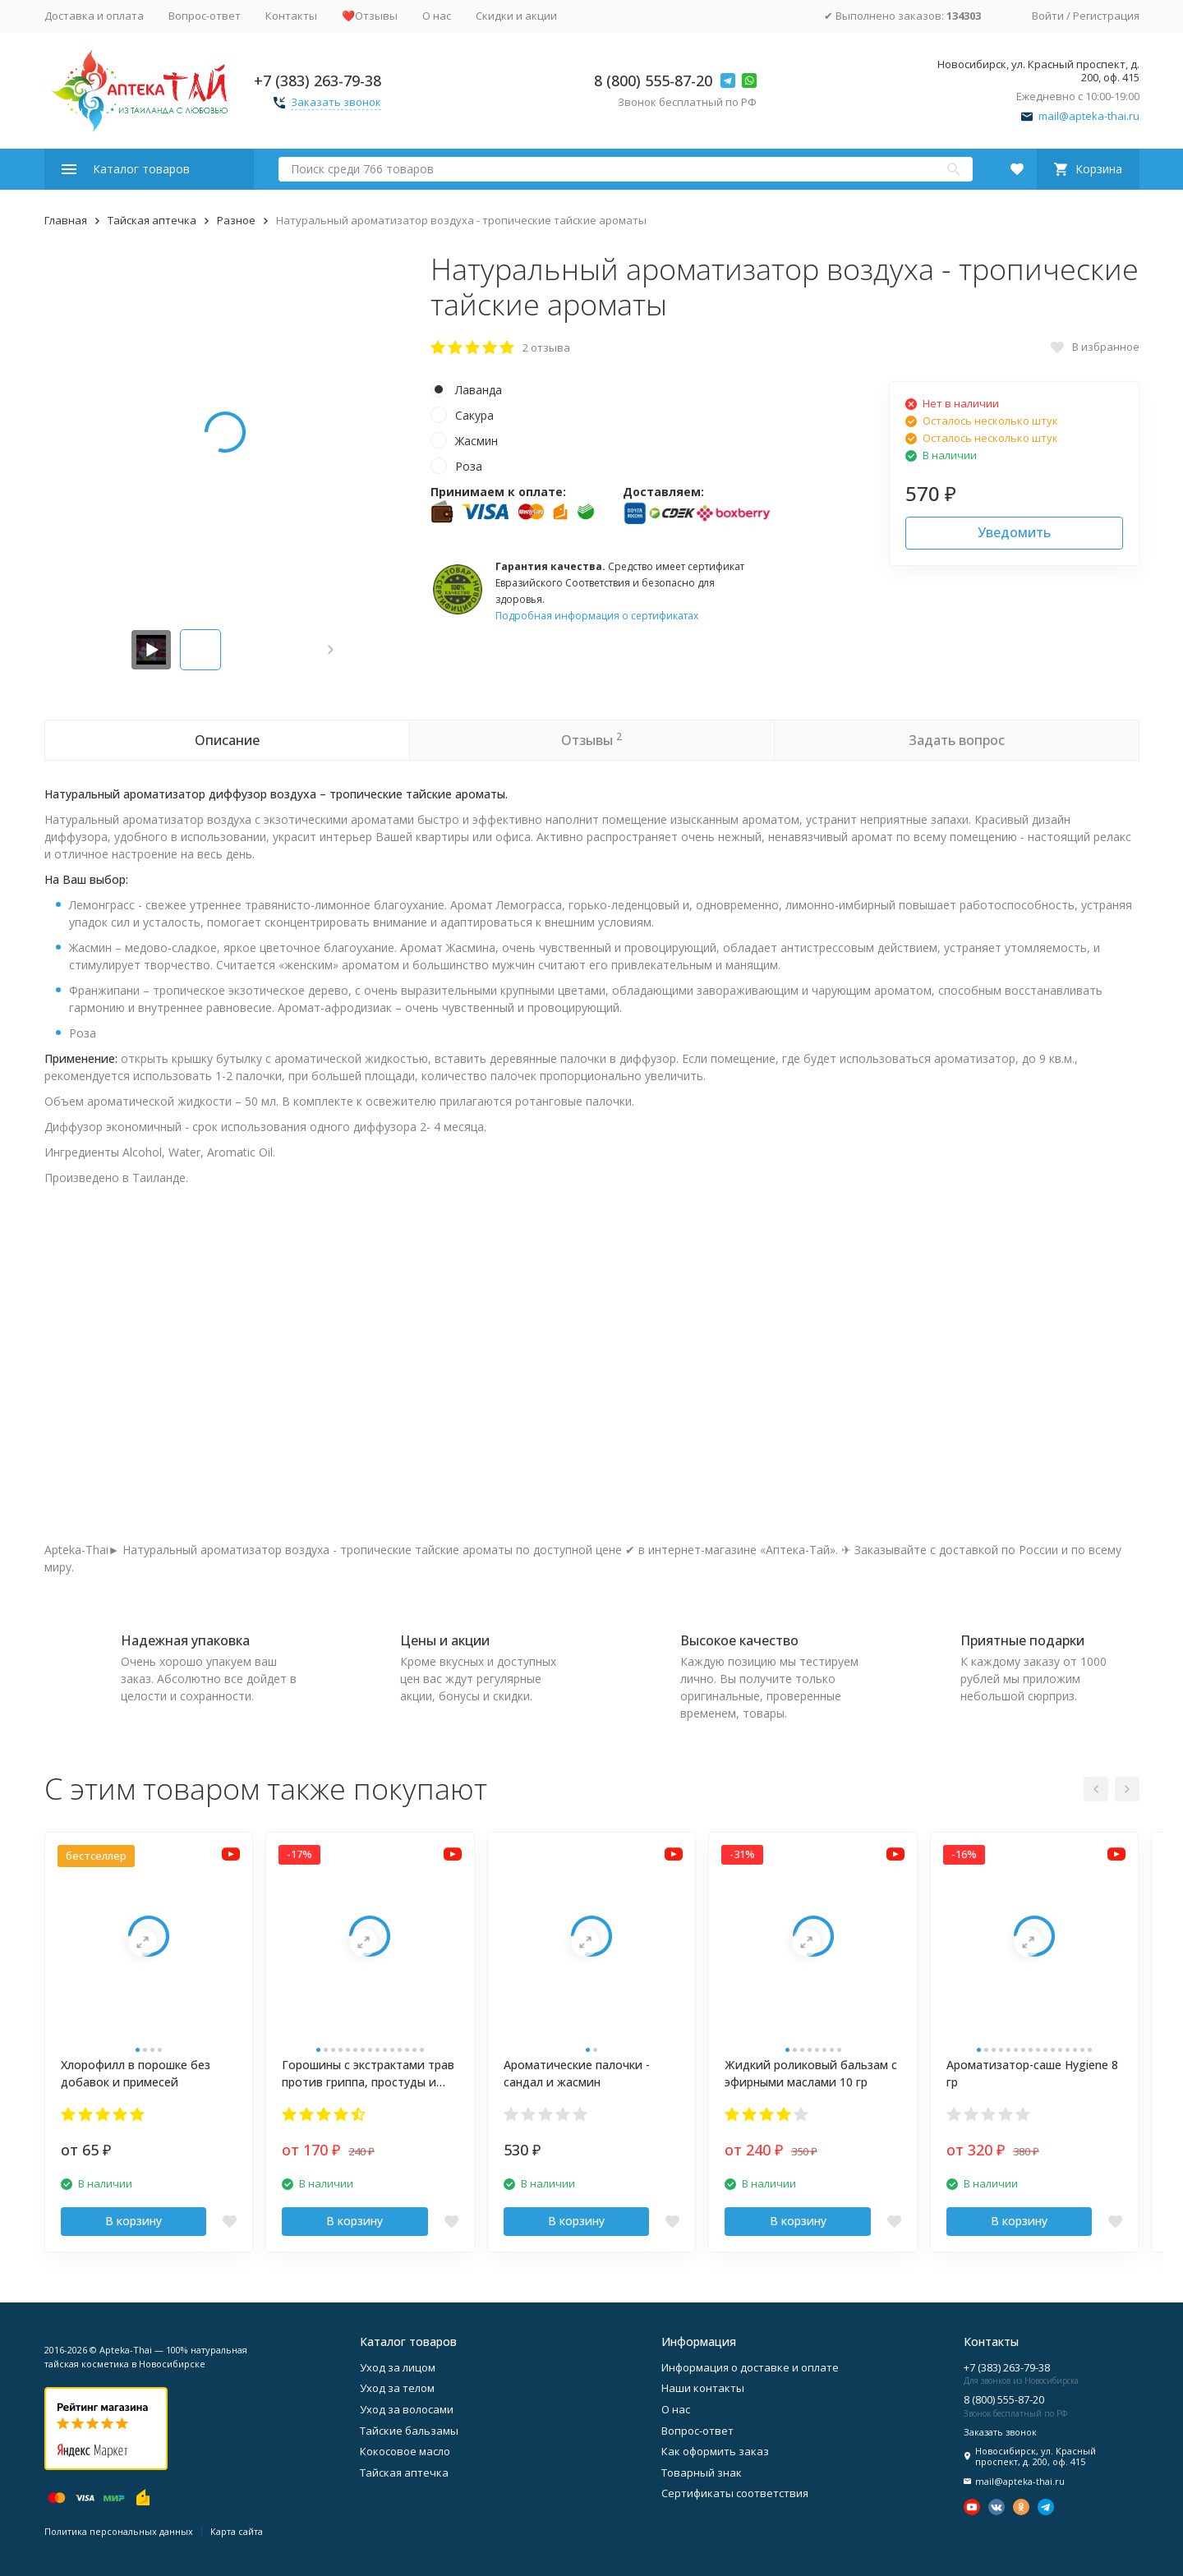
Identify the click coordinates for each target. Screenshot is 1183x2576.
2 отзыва (546, 347)
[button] (331, 649)
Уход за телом (397, 2387)
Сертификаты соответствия (734, 2493)
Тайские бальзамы (409, 2430)
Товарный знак (701, 2472)
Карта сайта (236, 2531)
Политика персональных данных (118, 2531)
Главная (65, 220)
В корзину (133, 2221)
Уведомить (1014, 532)
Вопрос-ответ (204, 15)
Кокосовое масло (405, 2451)
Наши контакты (702, 2387)
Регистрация (1106, 15)
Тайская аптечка (152, 220)
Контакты (291, 15)
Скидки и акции (516, 15)
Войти (1048, 15)
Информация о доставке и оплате (750, 2367)
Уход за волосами (406, 2409)
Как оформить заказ (715, 2451)
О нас (436, 15)
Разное (236, 220)
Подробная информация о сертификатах (596, 616)
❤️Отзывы (370, 15)
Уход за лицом (397, 2367)
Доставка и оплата (94, 15)
